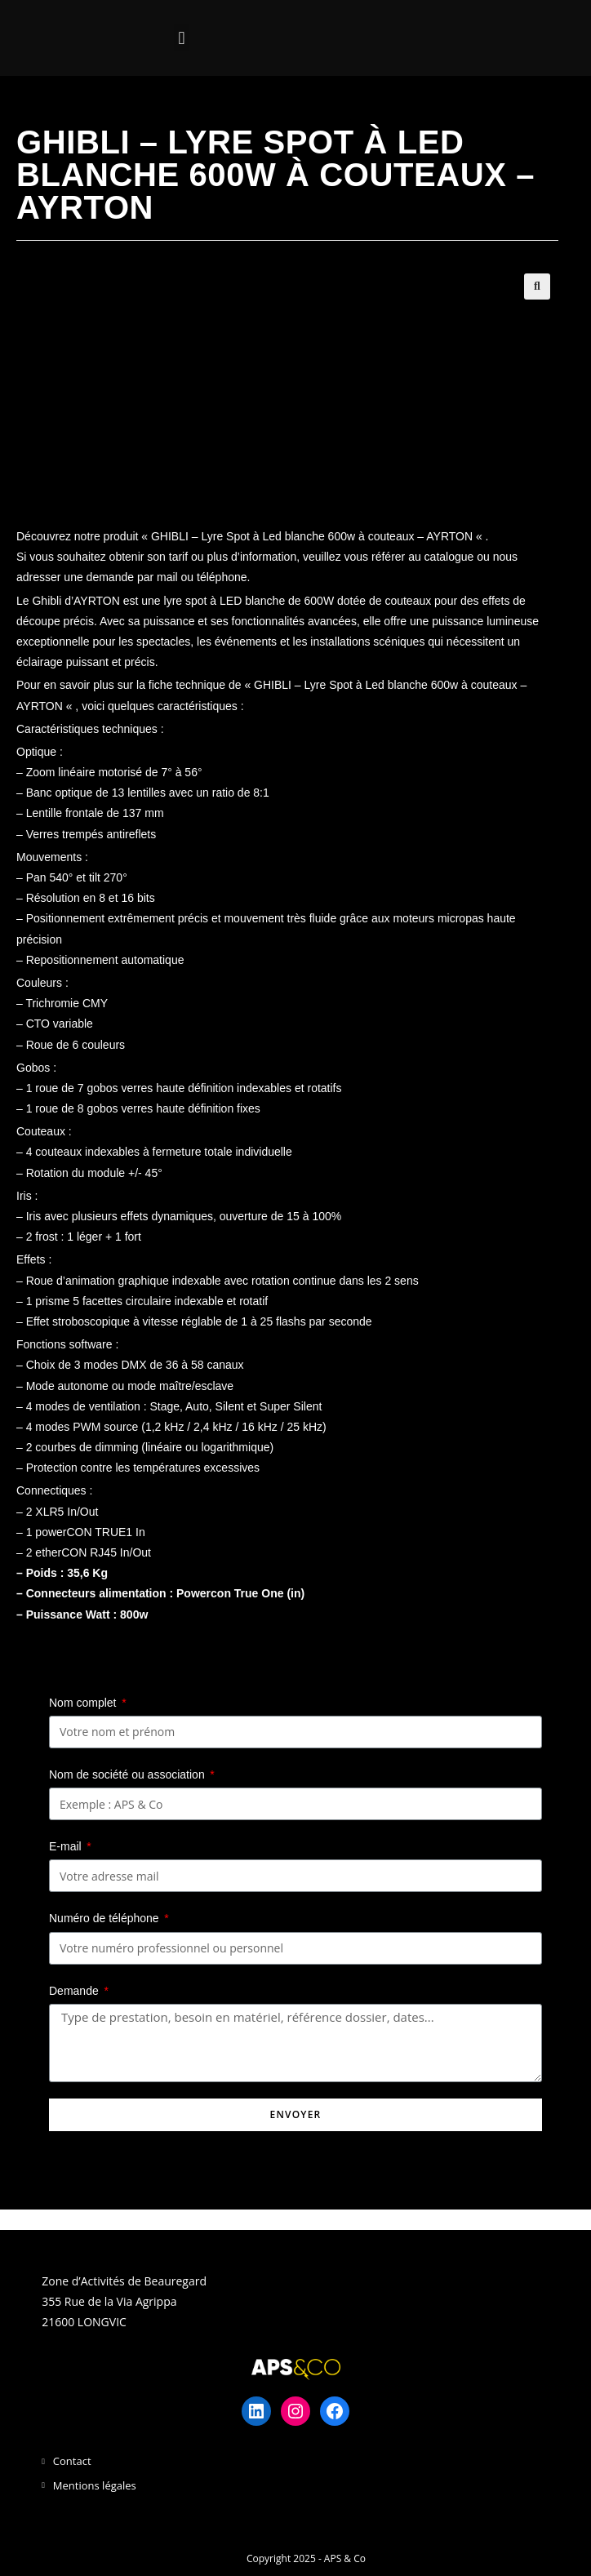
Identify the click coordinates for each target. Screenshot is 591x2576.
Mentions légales (94, 2485)
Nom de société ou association (128, 1774)
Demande (75, 1990)
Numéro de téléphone (105, 1918)
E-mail (67, 1846)
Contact (72, 2461)
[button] (181, 37)
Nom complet (84, 1702)
